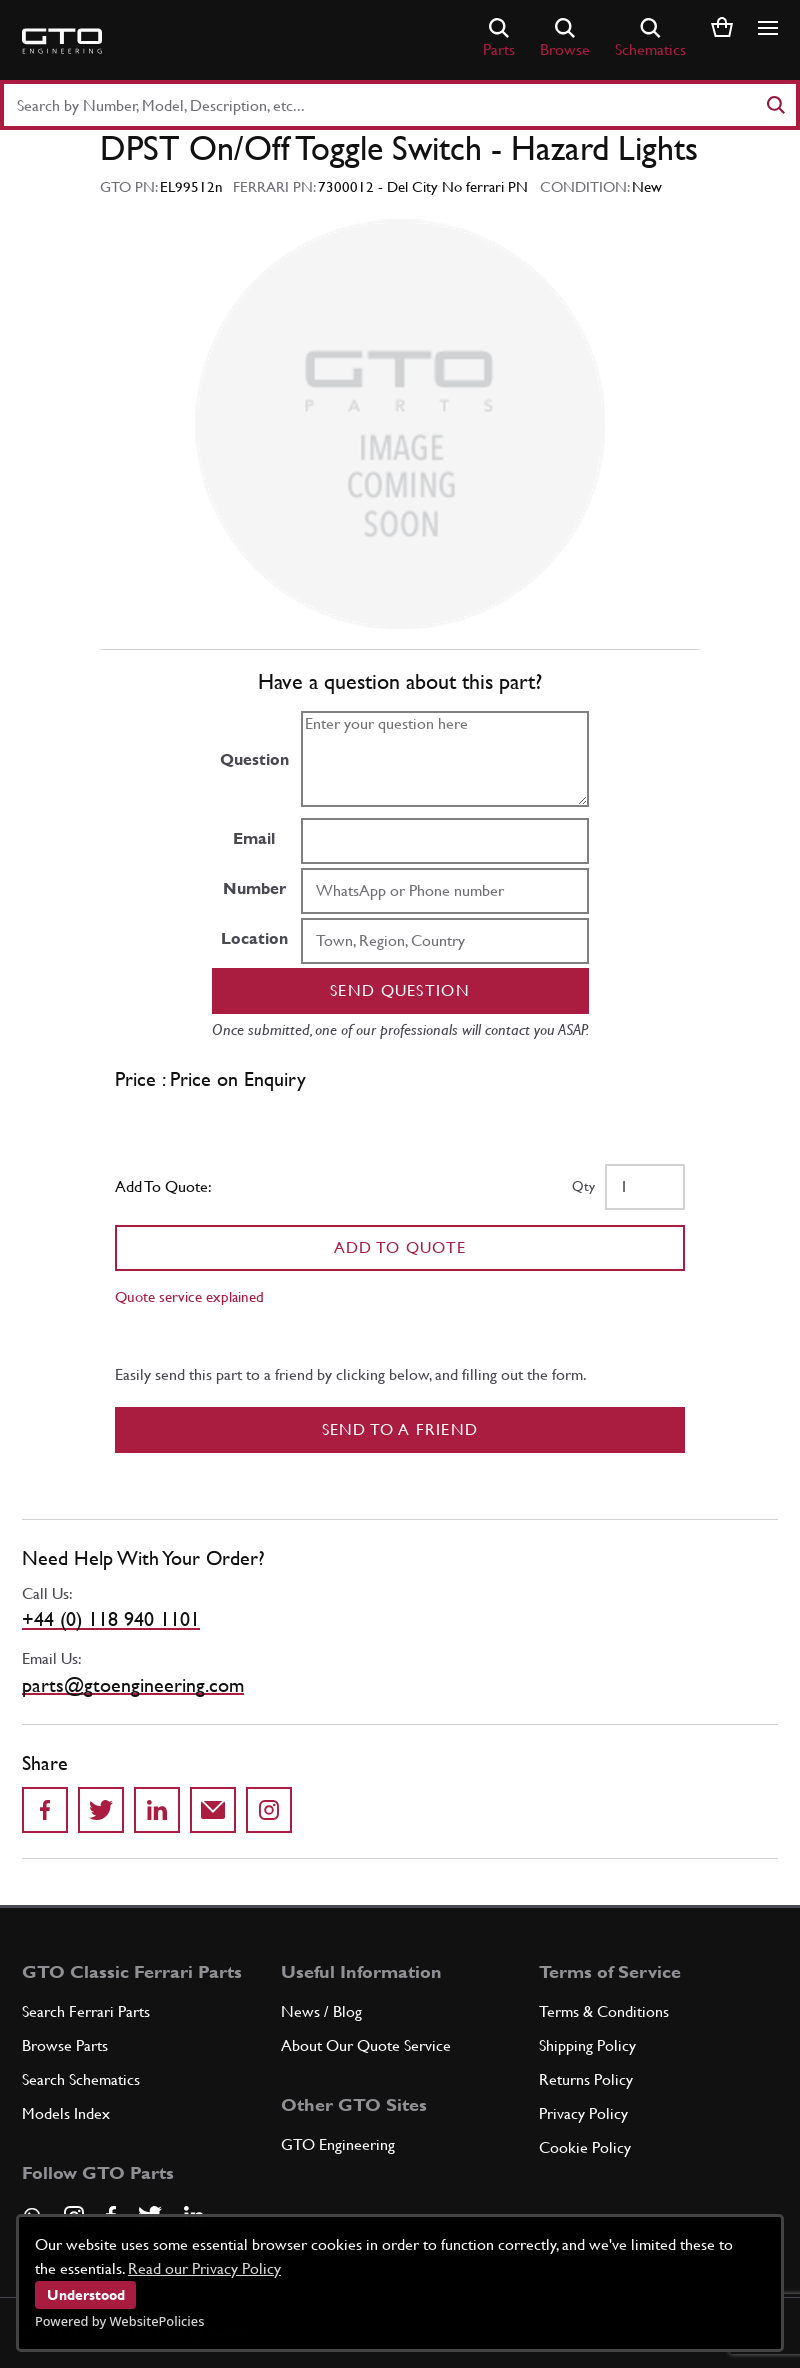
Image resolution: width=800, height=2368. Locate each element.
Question (254, 759)
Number (254, 888)
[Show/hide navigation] (768, 28)
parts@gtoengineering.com (133, 1685)
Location (254, 938)
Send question (400, 990)
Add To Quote (400, 1247)
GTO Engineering (338, 2144)
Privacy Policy (583, 2113)
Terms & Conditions (604, 2011)
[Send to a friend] (213, 1810)
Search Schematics (81, 2079)
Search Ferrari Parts (86, 2011)
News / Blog (321, 2011)
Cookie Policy (585, 2147)
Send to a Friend (400, 1429)
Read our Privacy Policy (204, 2268)
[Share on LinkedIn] (157, 1810)
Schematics (650, 38)
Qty (583, 1186)
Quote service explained (189, 1296)
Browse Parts (65, 2045)
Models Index (66, 2113)
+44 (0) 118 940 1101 (111, 1619)
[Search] (775, 105)
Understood (86, 2295)
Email (254, 838)
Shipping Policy (587, 2045)
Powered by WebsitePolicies (119, 2321)
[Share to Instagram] (269, 1810)
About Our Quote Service (366, 2045)
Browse (565, 38)
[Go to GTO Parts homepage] (62, 41)
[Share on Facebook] (45, 1810)
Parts (499, 38)
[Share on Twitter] (101, 1810)
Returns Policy (586, 2079)
